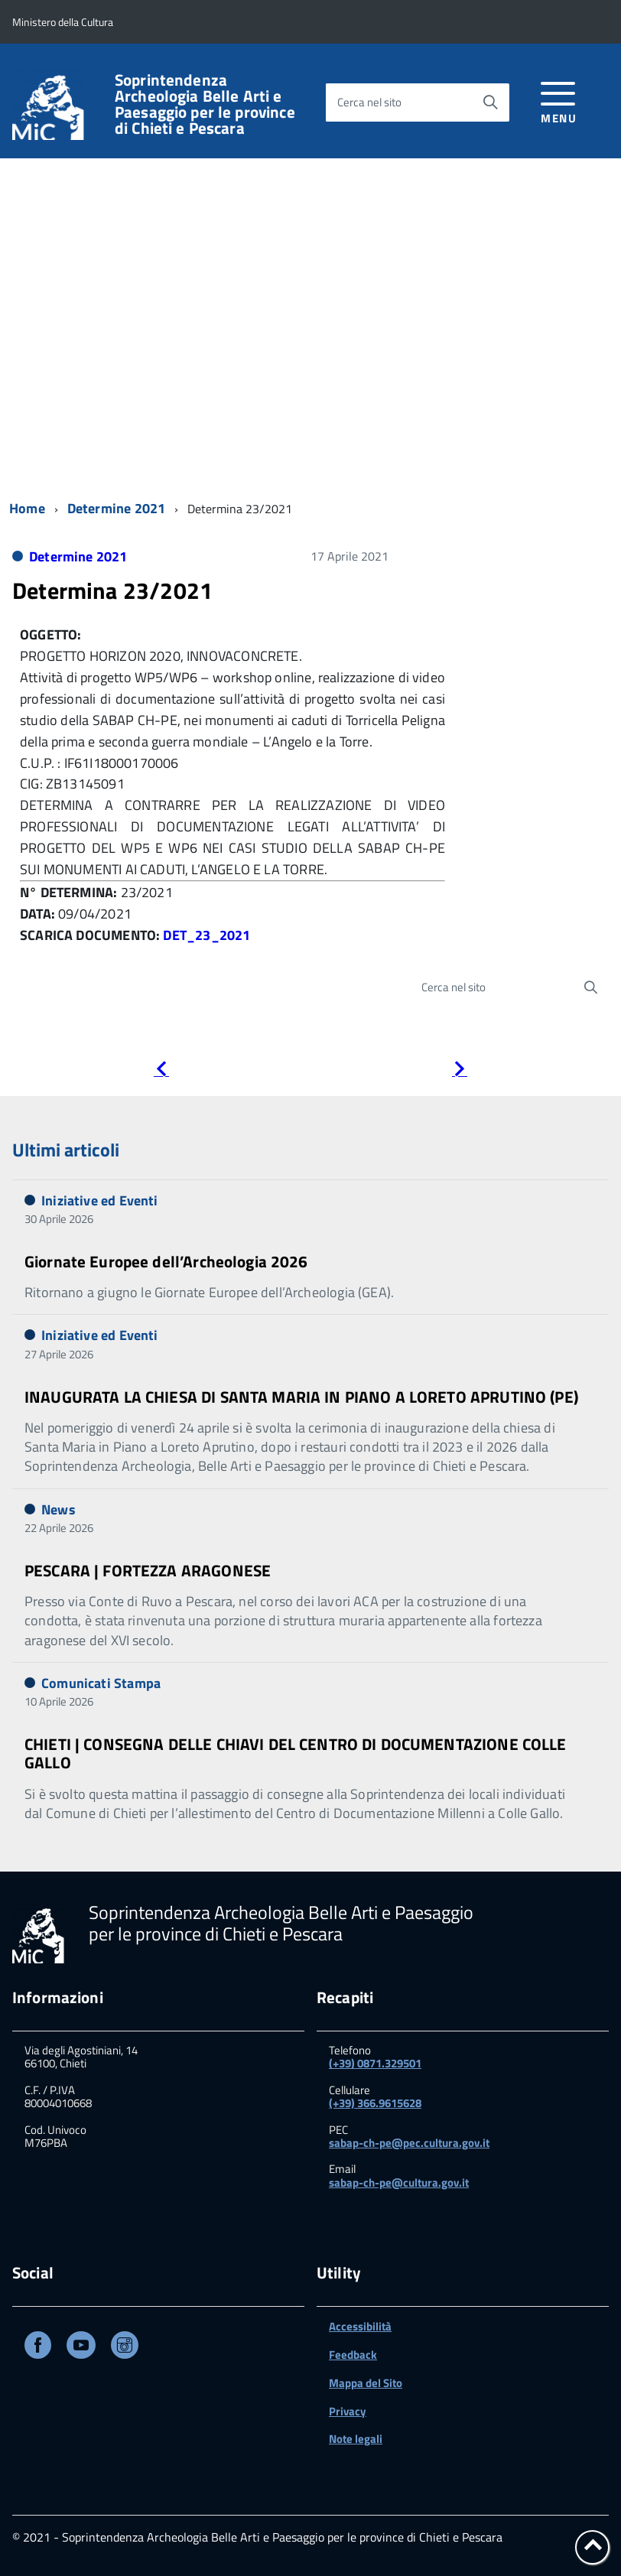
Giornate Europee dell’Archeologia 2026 (166, 1261)
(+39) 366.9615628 (375, 2103)
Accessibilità (360, 2326)
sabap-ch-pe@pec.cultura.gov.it (409, 2143)
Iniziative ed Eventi (99, 1200)
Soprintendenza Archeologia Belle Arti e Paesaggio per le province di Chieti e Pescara (205, 104)
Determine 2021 (116, 508)
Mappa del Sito (365, 2383)
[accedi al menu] (559, 100)
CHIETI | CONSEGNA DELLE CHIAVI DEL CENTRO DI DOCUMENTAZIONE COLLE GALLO (295, 1753)
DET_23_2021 (206, 935)
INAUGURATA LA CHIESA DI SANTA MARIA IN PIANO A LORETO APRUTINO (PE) (301, 1396)
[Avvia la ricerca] (490, 102)
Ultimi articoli (65, 1149)
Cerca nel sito (369, 102)
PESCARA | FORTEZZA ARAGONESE (147, 1570)
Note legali (355, 2439)
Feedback (353, 2354)
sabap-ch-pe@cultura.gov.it (399, 2182)
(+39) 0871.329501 (375, 2063)
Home (27, 508)
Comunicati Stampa (101, 1683)
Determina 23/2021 (112, 590)
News (58, 1509)
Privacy (347, 2411)
